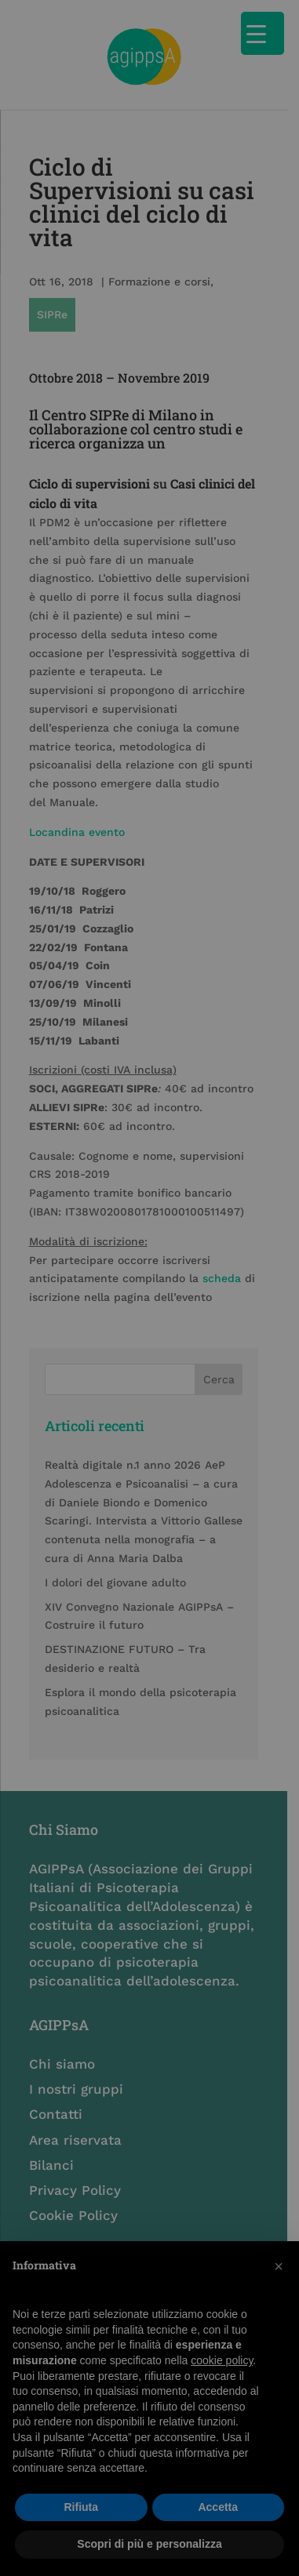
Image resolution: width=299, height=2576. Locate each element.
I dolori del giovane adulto (116, 1541)
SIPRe (241, 273)
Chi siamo (63, 2024)
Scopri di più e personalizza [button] (149, 2544)
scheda (222, 1237)
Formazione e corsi (160, 273)
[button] (278, 2266)
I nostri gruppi (77, 2049)
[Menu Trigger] (262, 33)
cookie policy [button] (222, 2360)
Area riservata (76, 2100)
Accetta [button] (218, 2507)
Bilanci (52, 2125)
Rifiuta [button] (81, 2507)
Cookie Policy (74, 2175)
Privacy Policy (76, 2150)
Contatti (56, 2074)
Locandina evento (78, 790)
